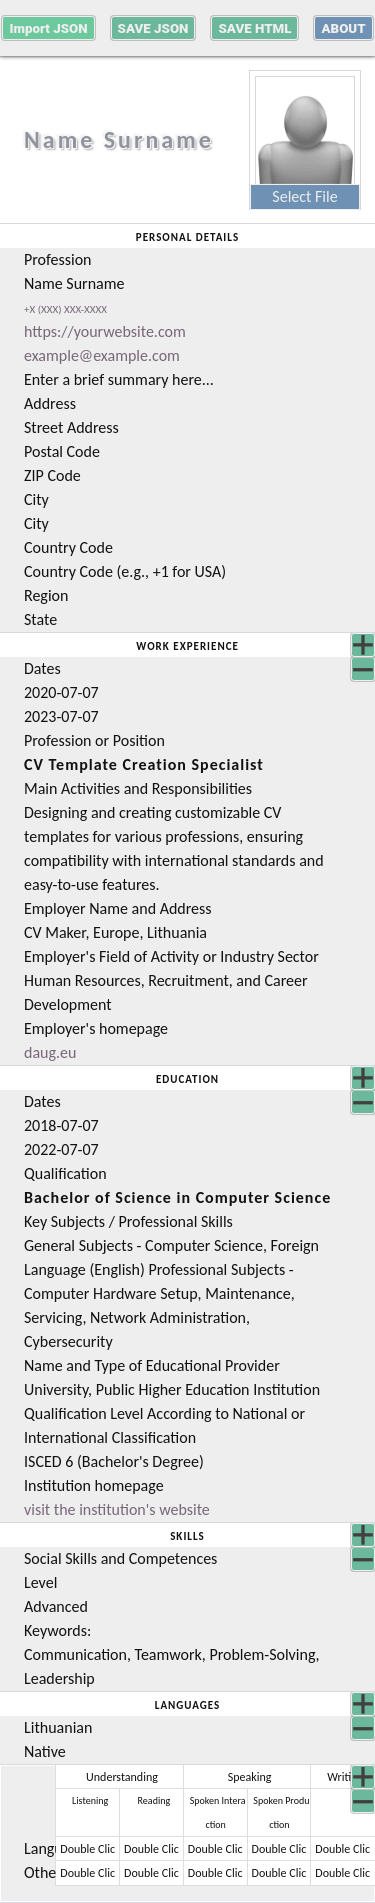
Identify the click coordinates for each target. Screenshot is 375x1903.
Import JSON (48, 28)
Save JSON (153, 28)
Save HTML (254, 28)
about (343, 28)
